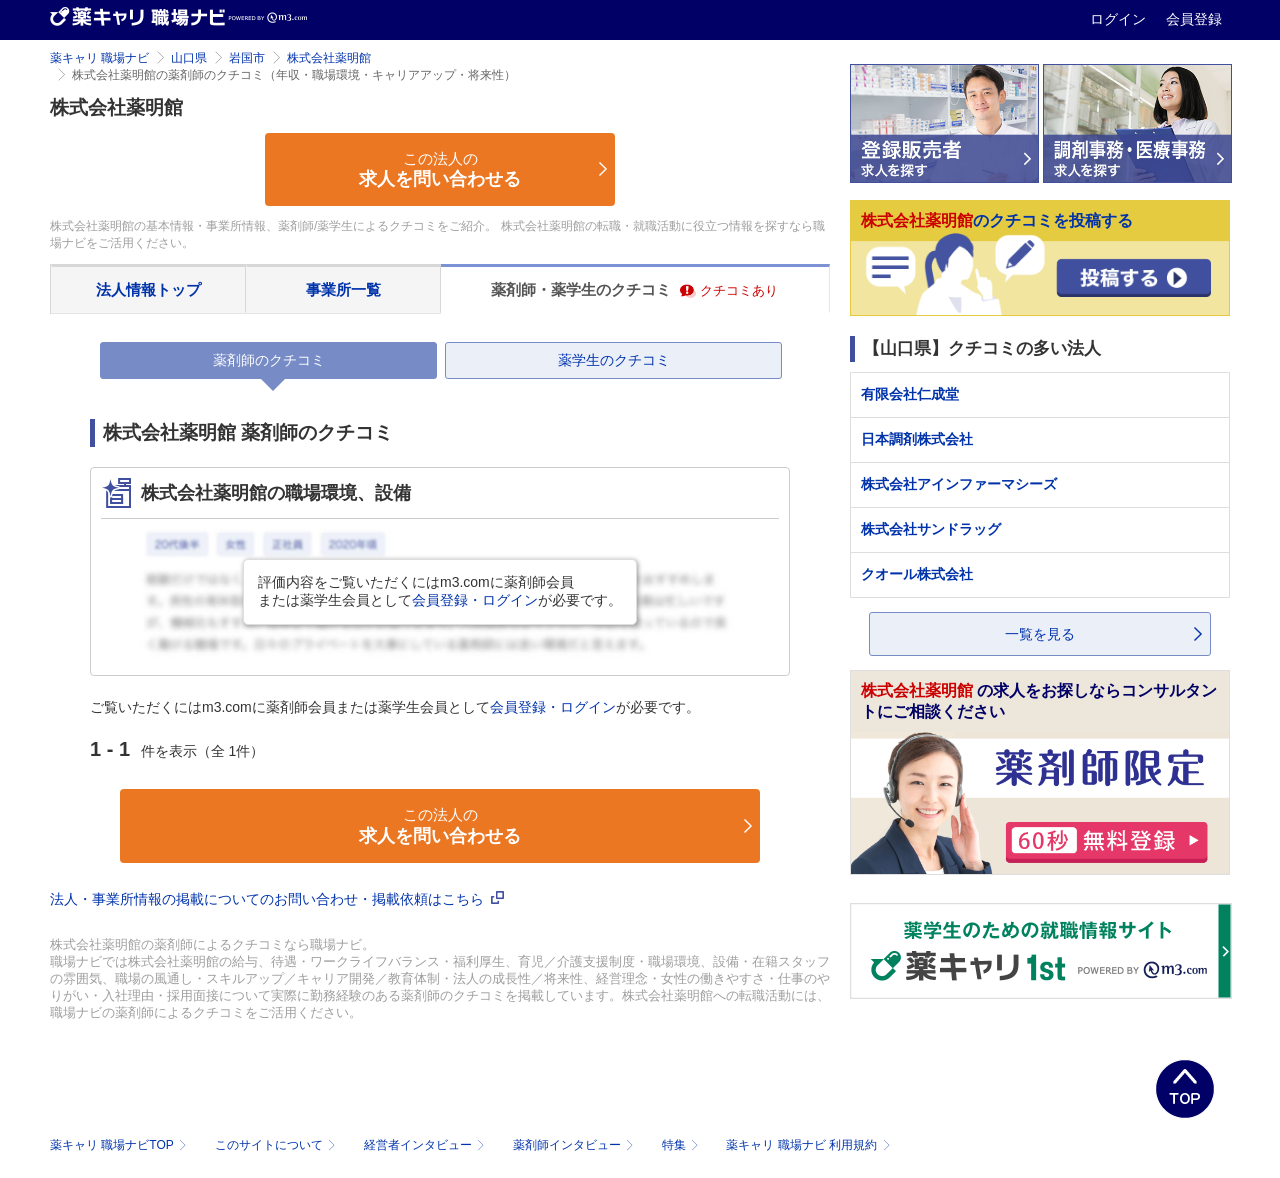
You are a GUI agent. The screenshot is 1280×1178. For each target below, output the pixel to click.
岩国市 (247, 58)
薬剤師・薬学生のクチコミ (634, 289)
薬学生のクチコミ (614, 360)
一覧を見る (1040, 634)
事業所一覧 (343, 289)
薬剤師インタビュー (575, 1145)
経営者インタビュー (426, 1145)
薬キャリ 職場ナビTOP (120, 1145)
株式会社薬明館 (329, 58)
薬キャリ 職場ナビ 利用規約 (808, 1145)
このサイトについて (277, 1145)
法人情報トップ (148, 289)
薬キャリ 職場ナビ (99, 58)
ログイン (1120, 19)
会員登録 (1194, 19)
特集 (682, 1145)
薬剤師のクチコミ (269, 360)
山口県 (189, 58)
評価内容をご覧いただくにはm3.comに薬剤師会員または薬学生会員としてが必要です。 (440, 591)
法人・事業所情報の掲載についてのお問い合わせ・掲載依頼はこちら (277, 899)
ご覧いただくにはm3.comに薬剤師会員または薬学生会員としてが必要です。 (395, 707)
